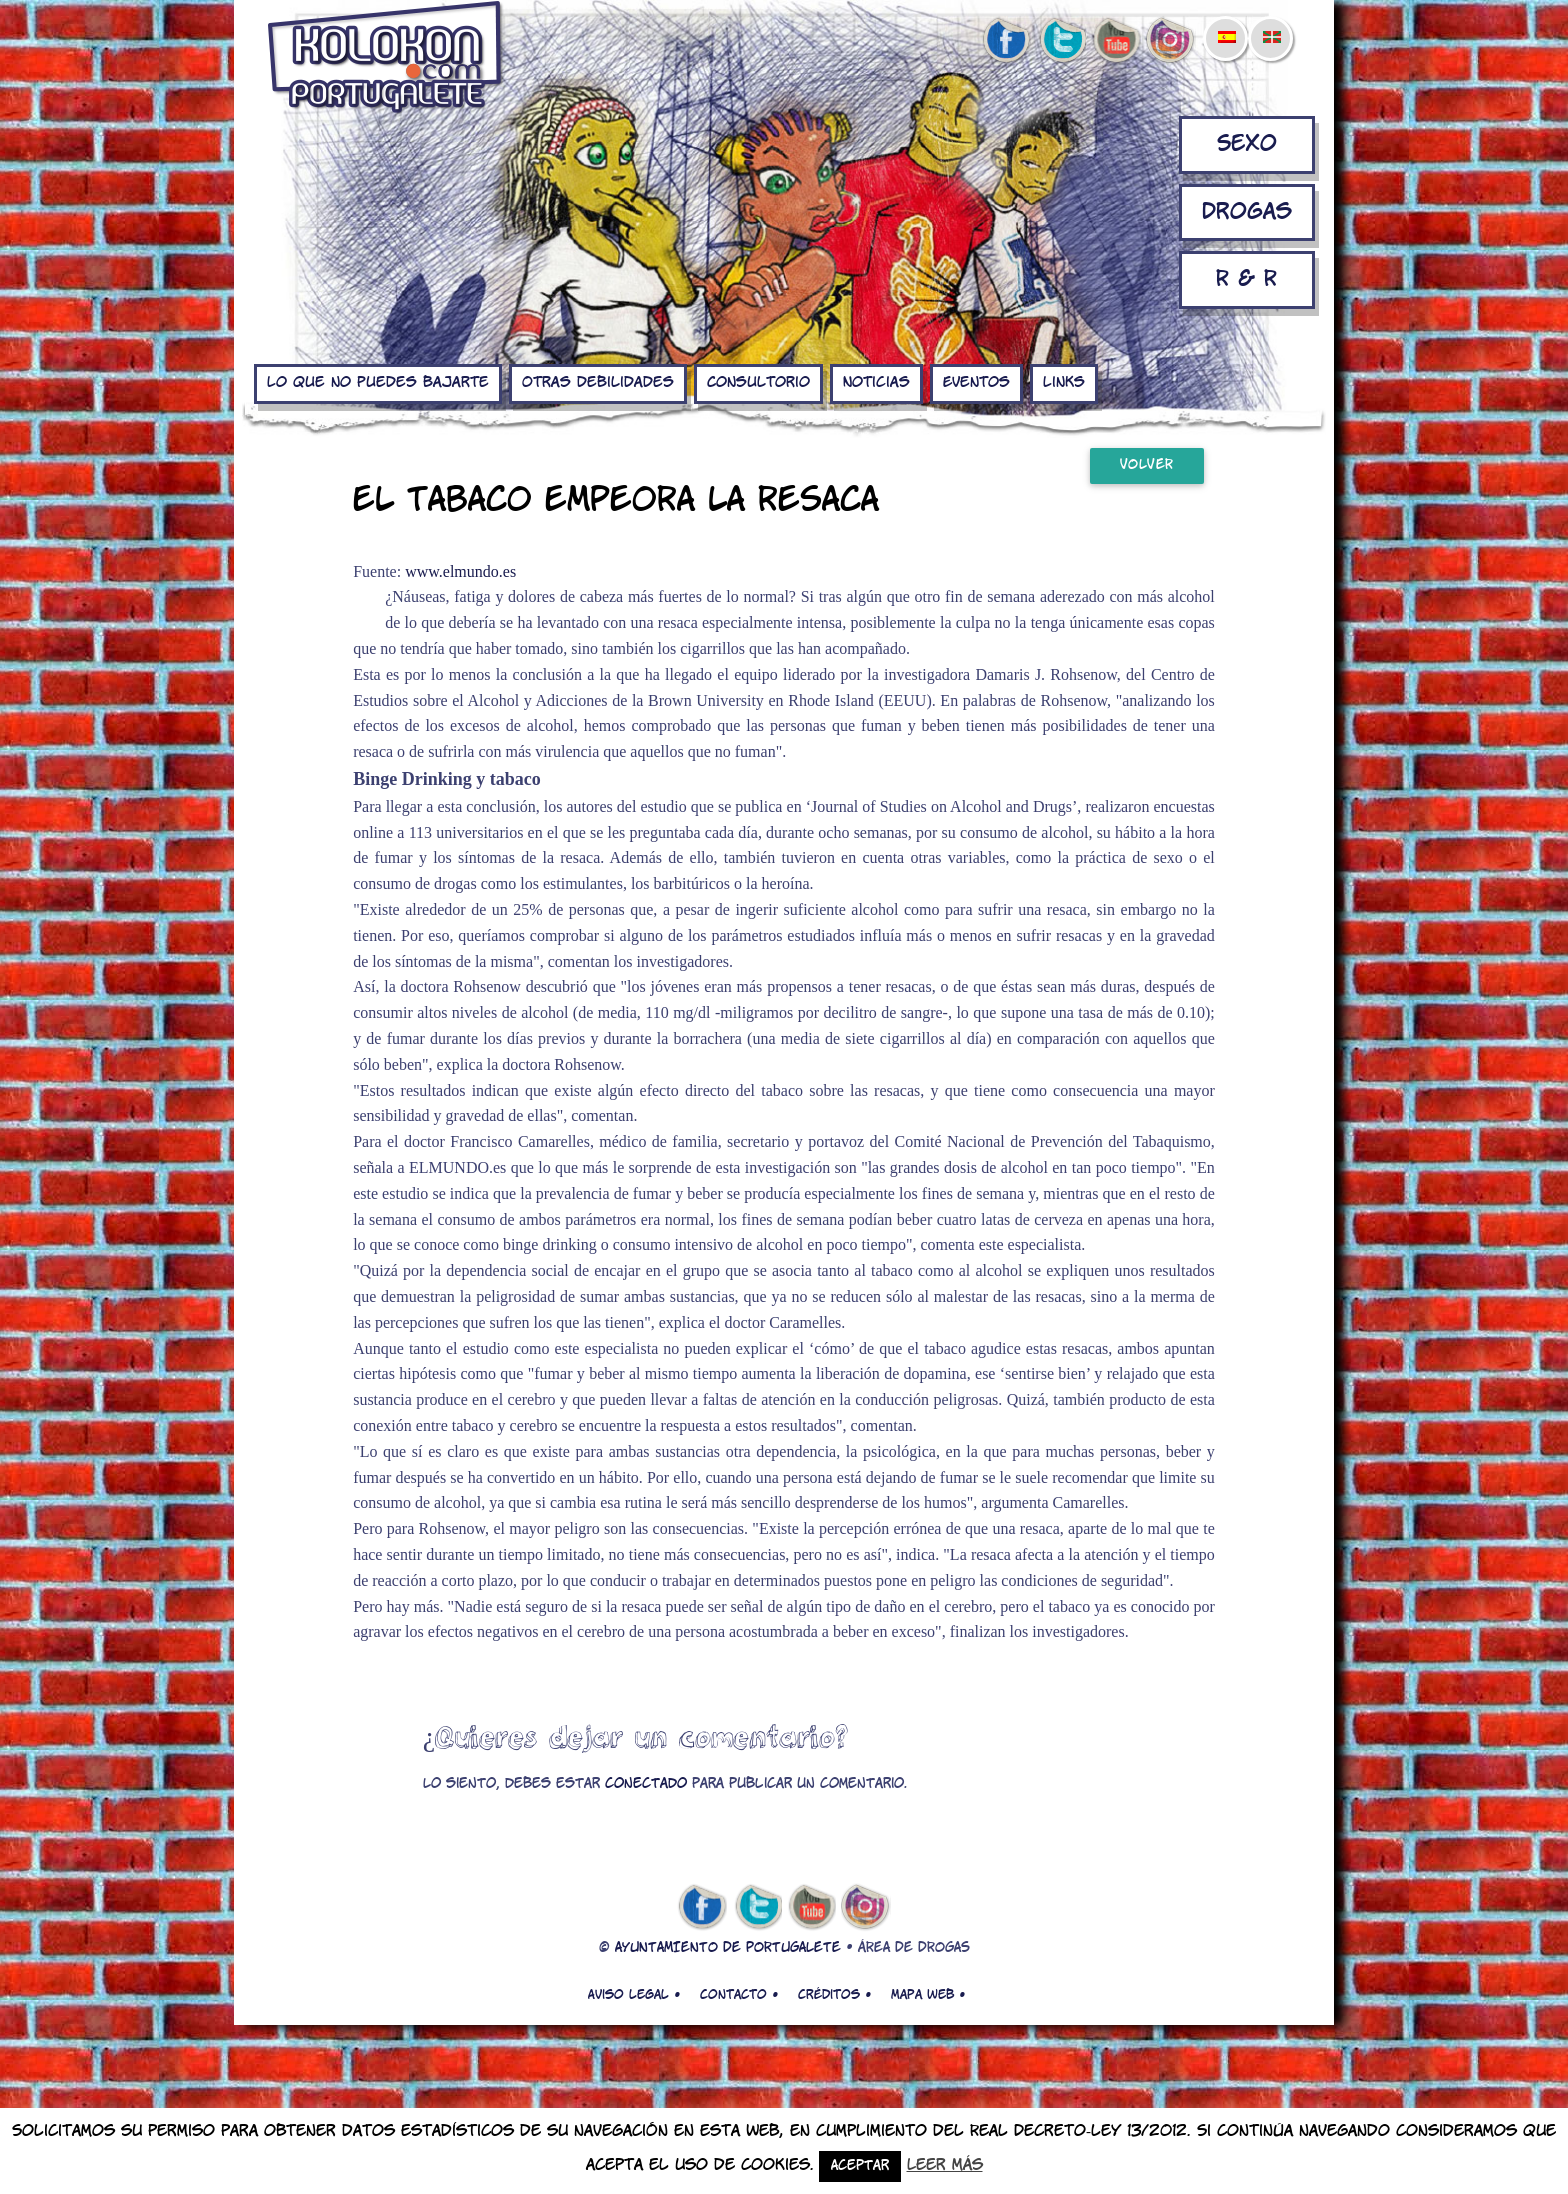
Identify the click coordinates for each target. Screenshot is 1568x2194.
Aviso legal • (634, 1995)
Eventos (976, 383)
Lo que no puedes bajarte (378, 383)
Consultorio (758, 383)
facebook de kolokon (1006, 41)
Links (1064, 383)
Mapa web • (928, 1995)
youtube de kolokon (1116, 41)
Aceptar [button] (860, 2166)
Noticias (876, 383)
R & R (1246, 279)
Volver (1147, 465)
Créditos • (834, 1995)
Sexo (1247, 144)
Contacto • (739, 1995)
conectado (646, 1784)
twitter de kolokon (1061, 41)
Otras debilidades (598, 383)
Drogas (1247, 212)
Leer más (945, 2165)
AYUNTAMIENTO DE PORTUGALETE (728, 1948)
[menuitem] (1226, 24)
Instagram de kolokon (1171, 41)
